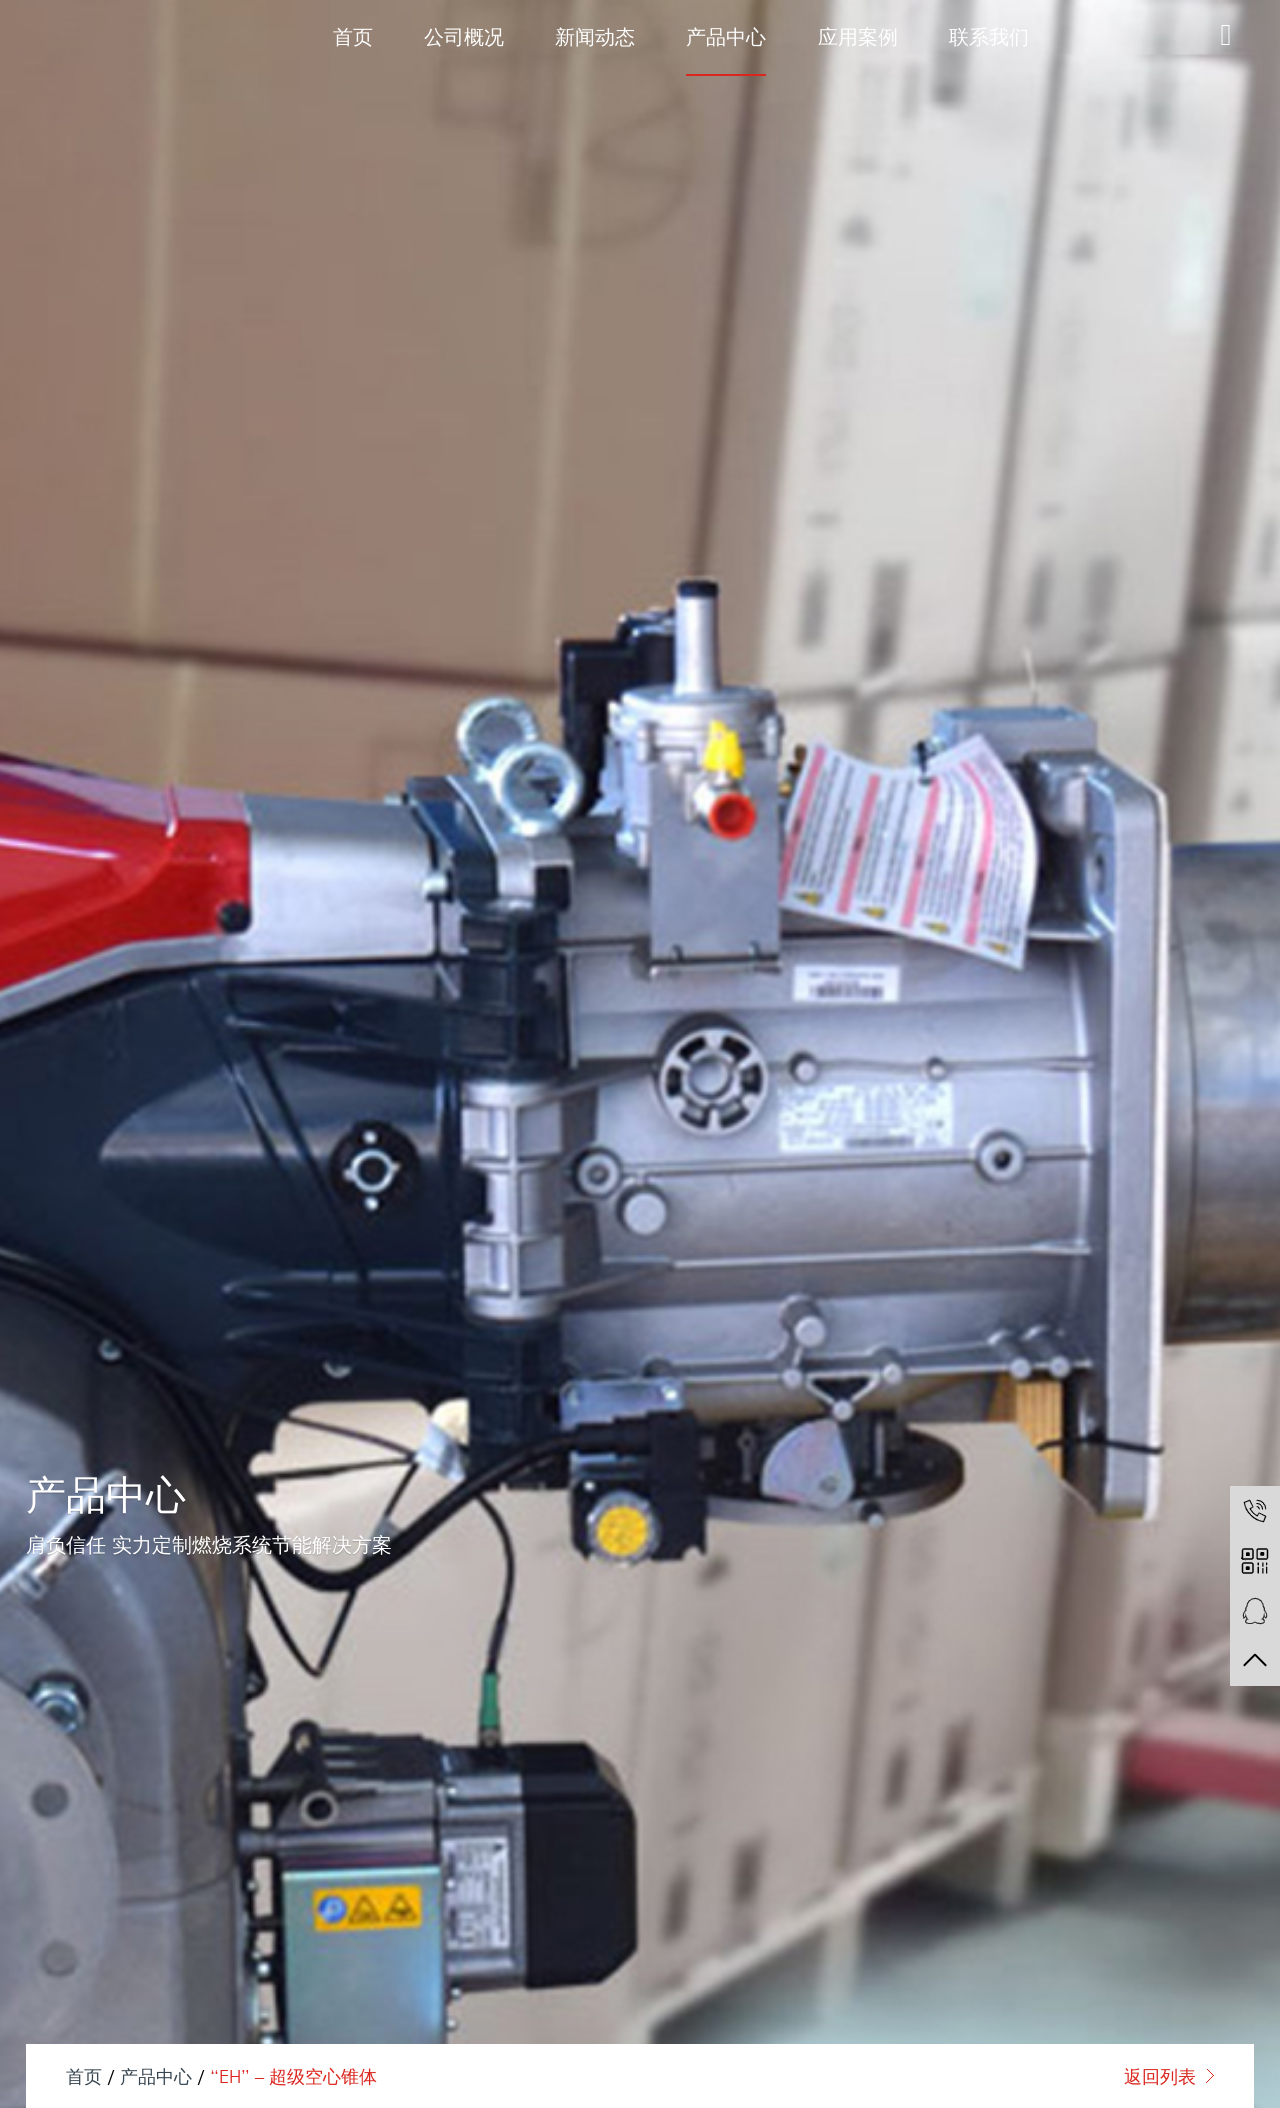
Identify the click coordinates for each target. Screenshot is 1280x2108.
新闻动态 (595, 36)
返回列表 (1160, 2076)
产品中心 (726, 36)
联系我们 (989, 36)
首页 (353, 36)
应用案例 (858, 36)
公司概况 (464, 36)
